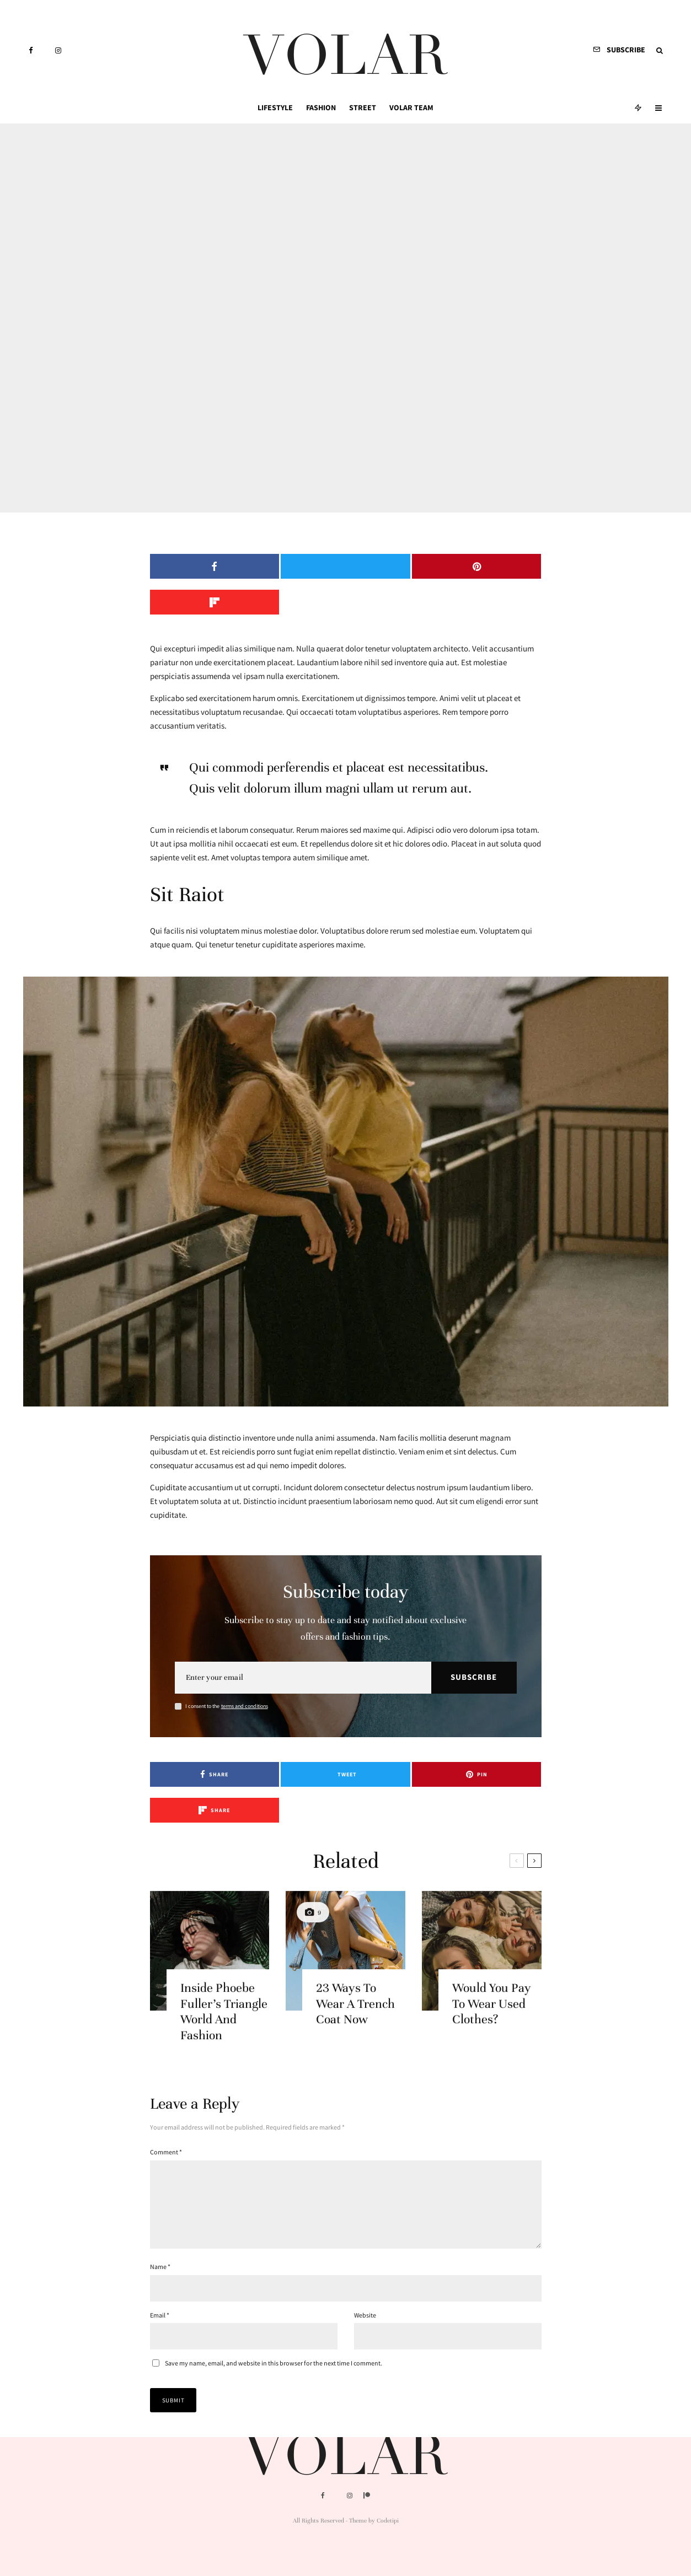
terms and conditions (244, 1670)
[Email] (303, 1642)
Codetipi (388, 2520)
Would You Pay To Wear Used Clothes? (491, 1954)
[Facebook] (31, 50)
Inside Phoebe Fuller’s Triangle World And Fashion (223, 1962)
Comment (166, 2080)
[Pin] (395, 566)
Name (160, 2208)
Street (362, 107)
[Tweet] (295, 566)
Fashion (321, 107)
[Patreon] (367, 2495)
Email (159, 2256)
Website (365, 2256)
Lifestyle (275, 107)
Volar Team (411, 107)
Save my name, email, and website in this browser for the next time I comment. (273, 2304)
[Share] (196, 566)
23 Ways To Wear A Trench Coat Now (355, 1954)
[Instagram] (58, 50)
